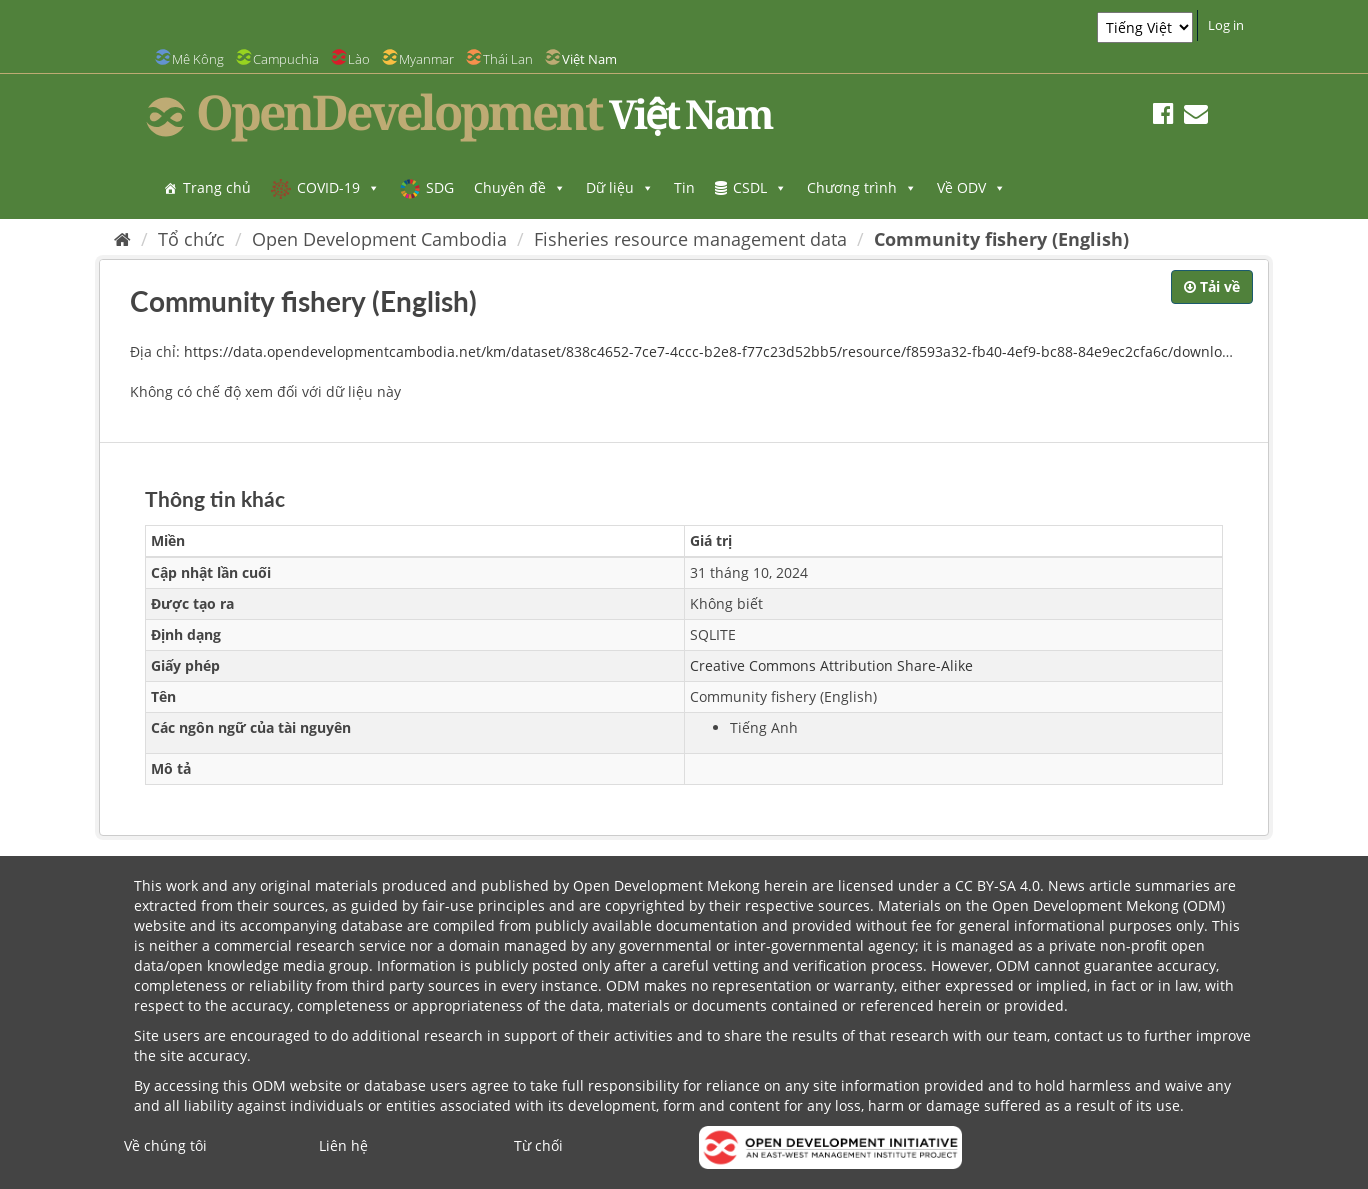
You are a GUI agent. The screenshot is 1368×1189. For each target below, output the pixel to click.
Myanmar (426, 59)
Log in (1226, 25)
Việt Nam (589, 59)
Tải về (1212, 286)
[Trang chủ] (122, 239)
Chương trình (862, 187)
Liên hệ (343, 1145)
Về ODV (971, 187)
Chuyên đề (520, 187)
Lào (359, 59)
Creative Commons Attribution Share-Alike (831, 665)
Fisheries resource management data (690, 239)
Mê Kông (198, 59)
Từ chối (538, 1145)
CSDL (760, 187)
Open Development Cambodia (379, 239)
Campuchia (286, 59)
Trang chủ (217, 187)
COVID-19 (338, 187)
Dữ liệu (620, 187)
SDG (440, 187)
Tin (684, 187)
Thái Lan (508, 59)
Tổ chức (191, 239)
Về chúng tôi (165, 1145)
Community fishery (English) (1001, 239)
